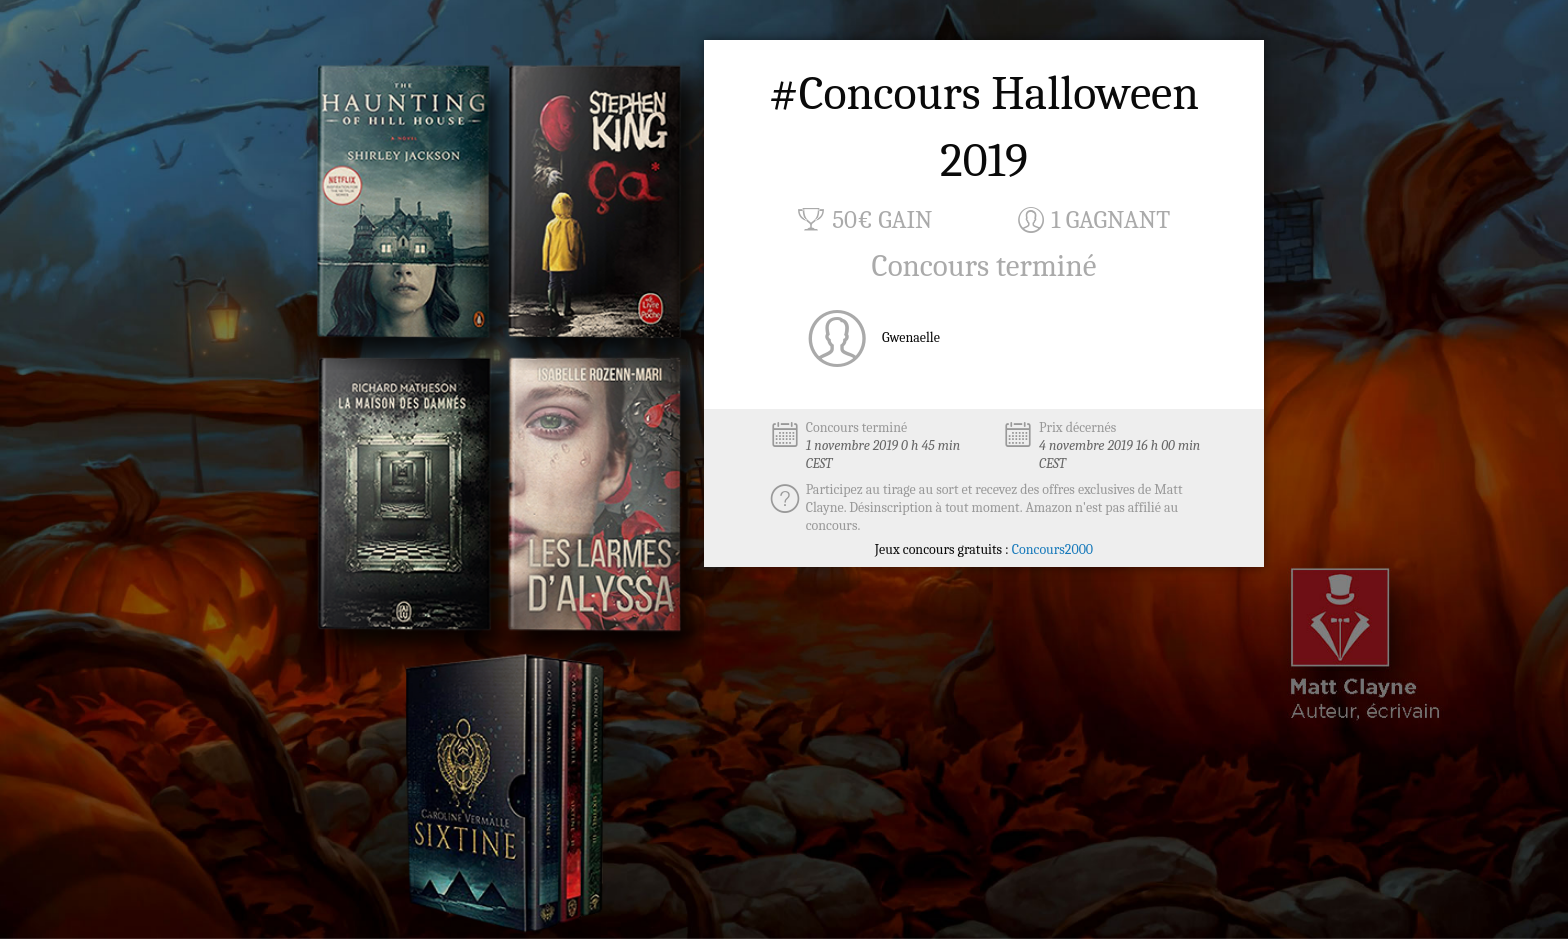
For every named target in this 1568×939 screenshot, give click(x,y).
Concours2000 (1052, 549)
